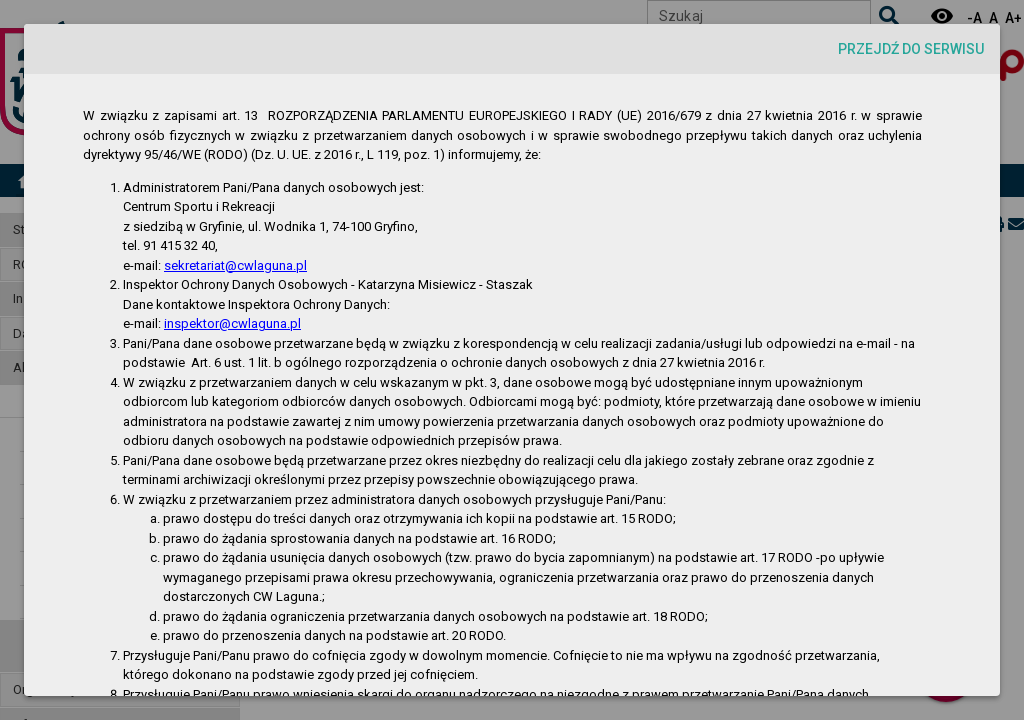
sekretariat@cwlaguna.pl (235, 265)
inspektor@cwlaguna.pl (232, 323)
